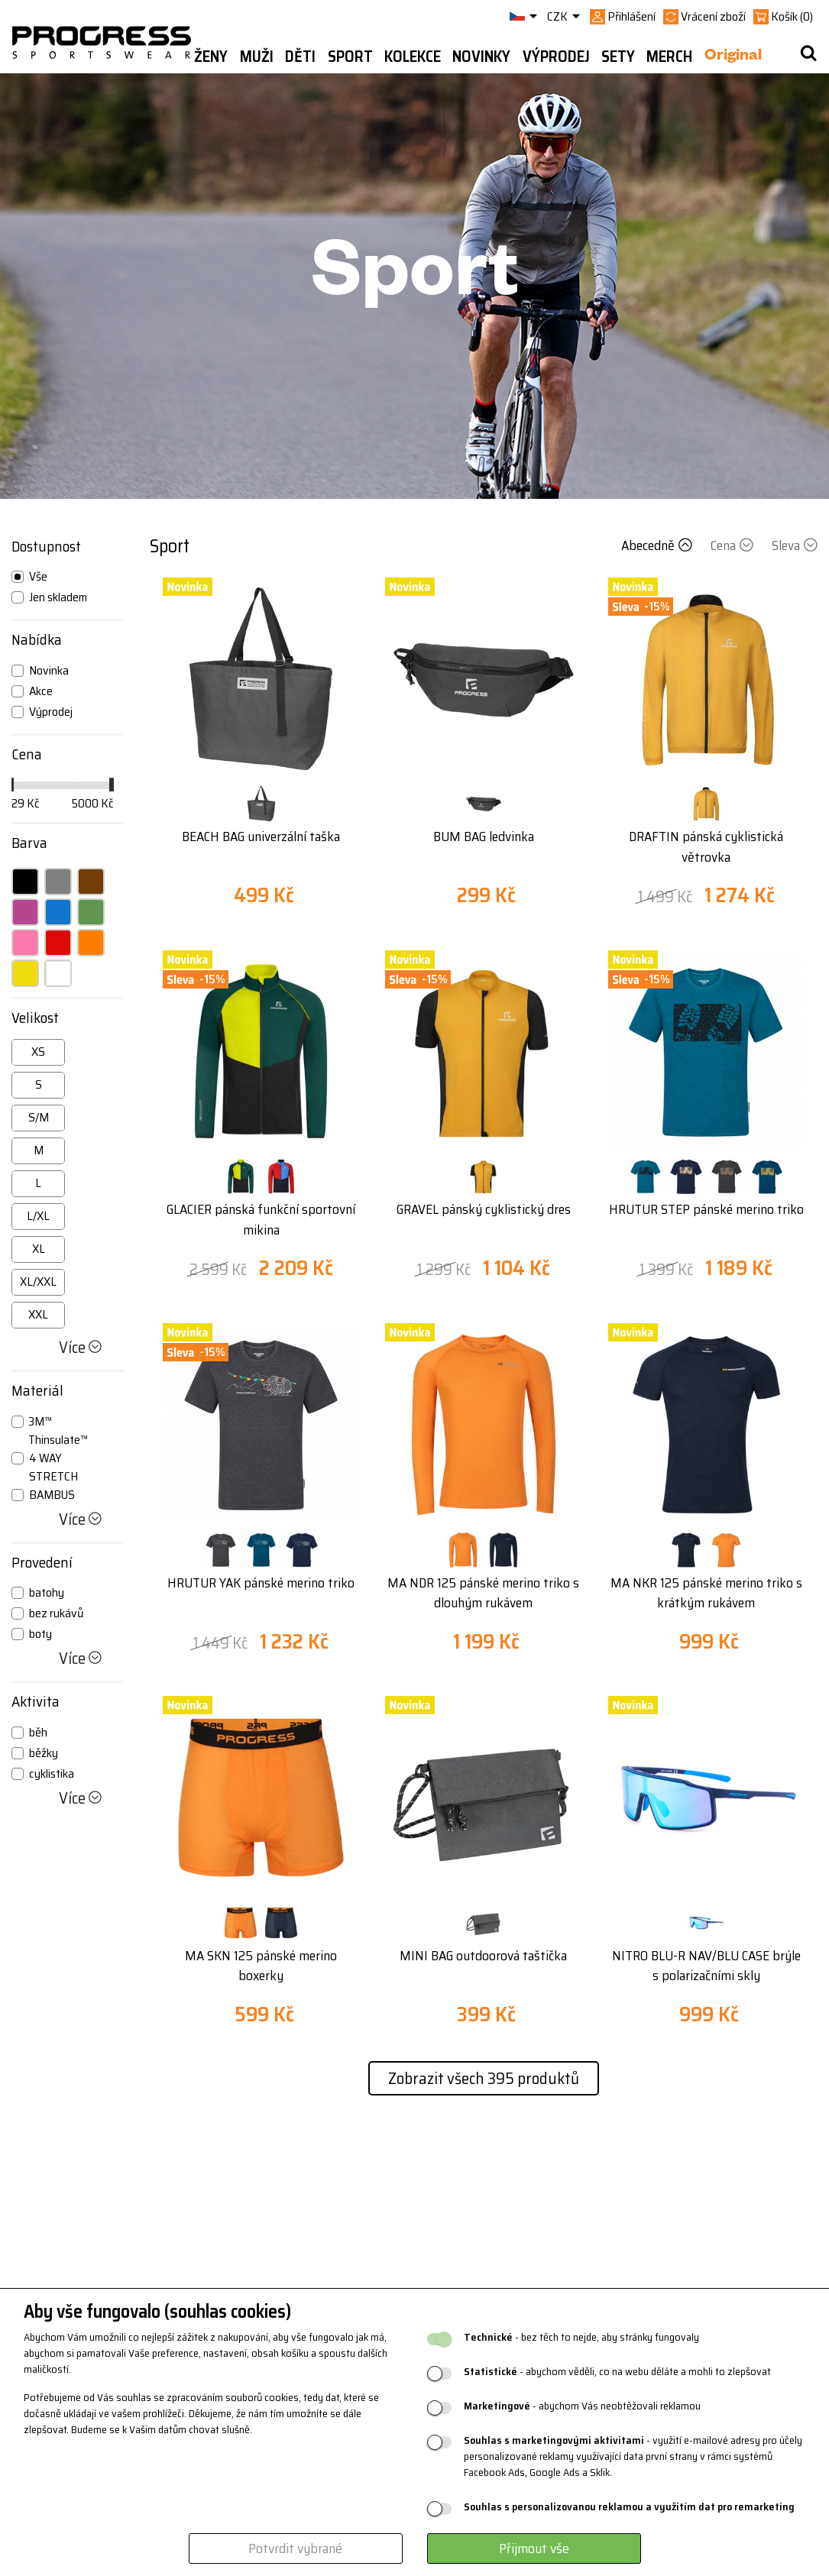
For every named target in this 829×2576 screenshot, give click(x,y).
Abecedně (658, 545)
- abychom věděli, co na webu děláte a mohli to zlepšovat (617, 2372)
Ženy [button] (211, 56)
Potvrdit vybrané (295, 2548)
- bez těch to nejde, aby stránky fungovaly (581, 2337)
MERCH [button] (669, 56)
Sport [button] (350, 56)
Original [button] (733, 57)
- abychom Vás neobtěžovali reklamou (582, 2406)
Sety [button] (618, 56)
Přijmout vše (534, 2548)
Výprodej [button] (556, 56)
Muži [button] (257, 56)
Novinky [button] (481, 56)
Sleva (795, 545)
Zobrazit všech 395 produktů (483, 2078)
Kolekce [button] (412, 56)
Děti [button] (300, 56)
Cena (733, 545)
